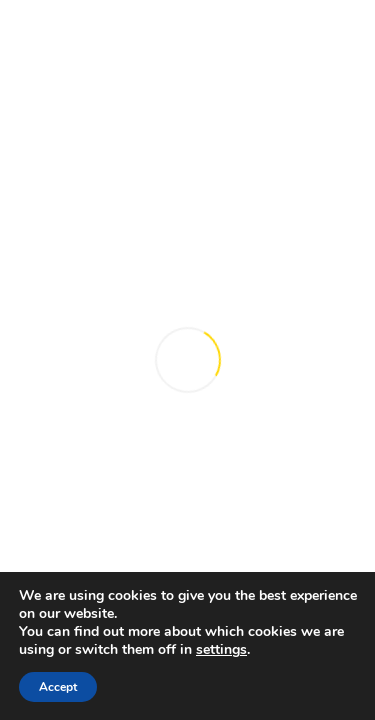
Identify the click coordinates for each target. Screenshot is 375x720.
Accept (58, 687)
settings (221, 650)
